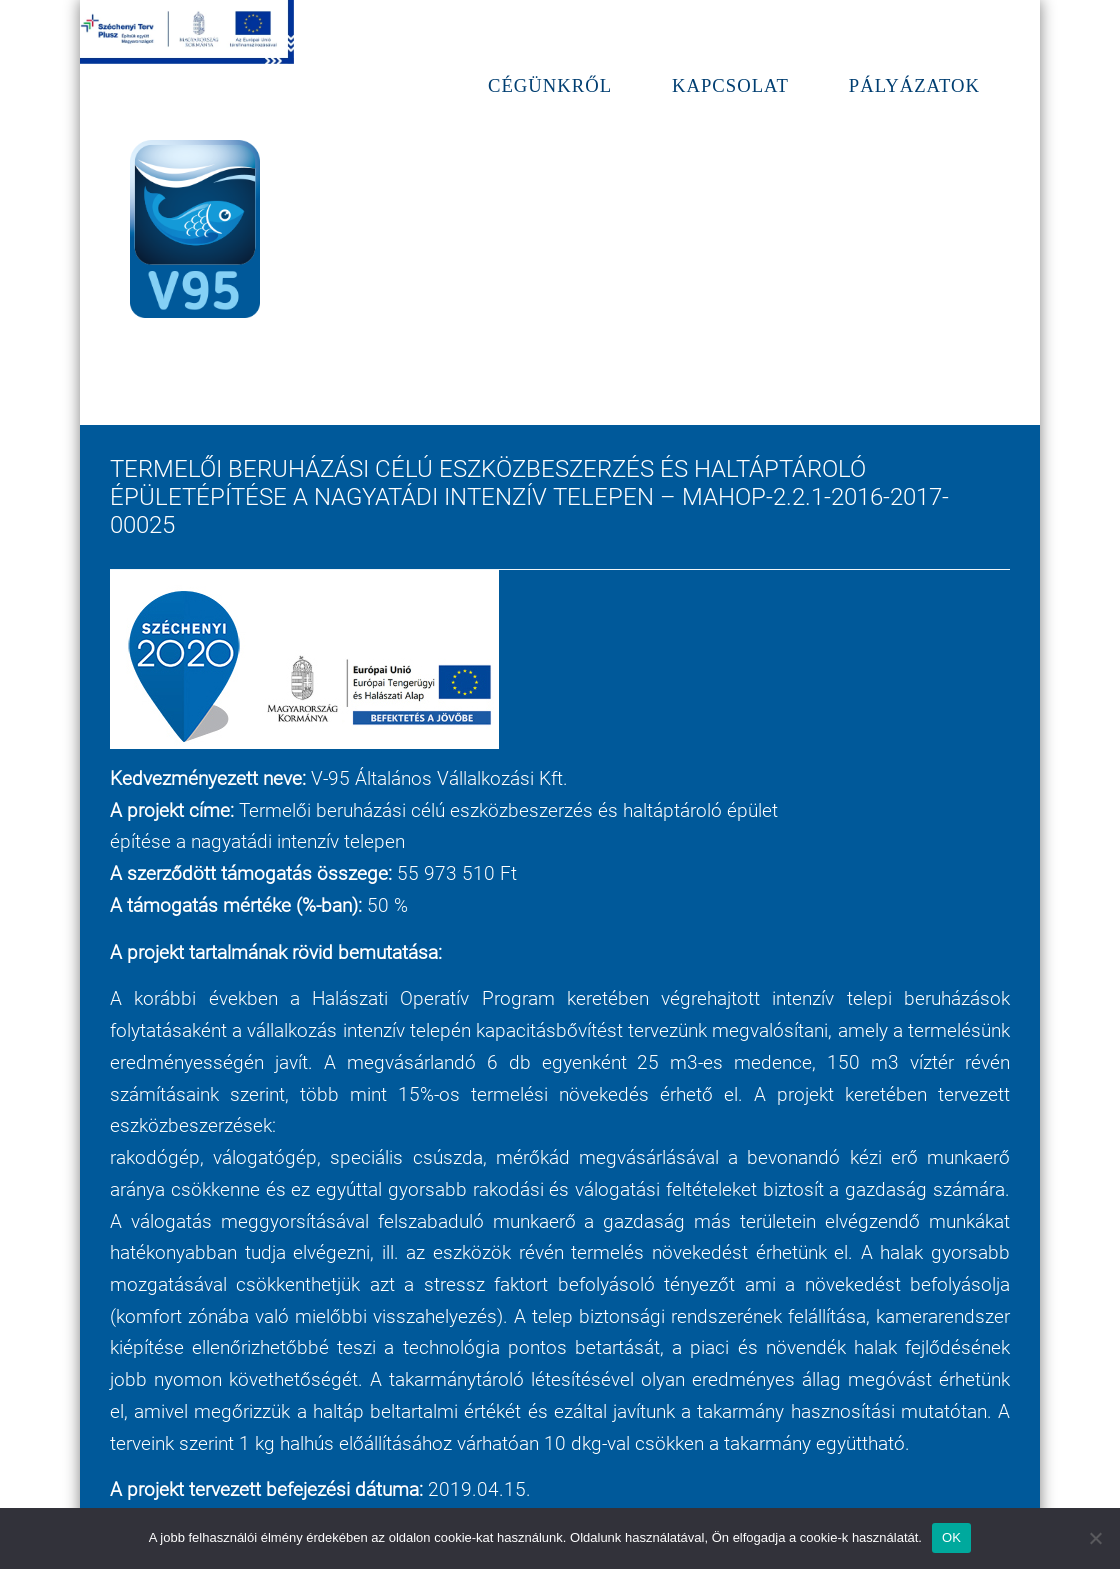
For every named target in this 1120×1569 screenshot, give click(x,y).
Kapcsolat (730, 85)
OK (951, 1537)
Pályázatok (914, 85)
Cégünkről (550, 85)
